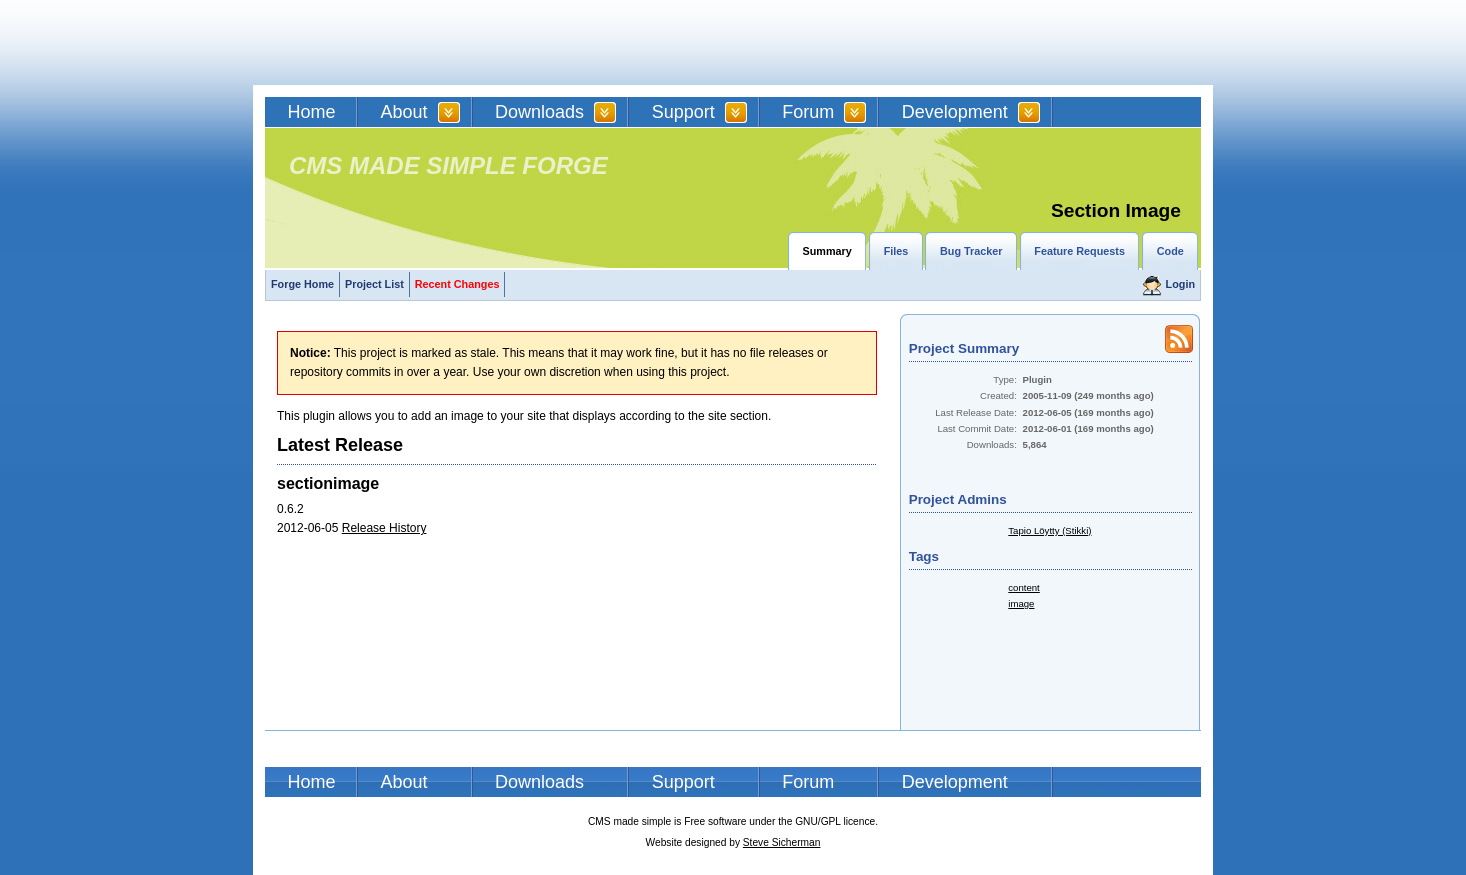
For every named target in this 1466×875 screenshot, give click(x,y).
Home (312, 112)
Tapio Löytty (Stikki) (1049, 530)
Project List (374, 284)
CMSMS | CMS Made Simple (408, 42)
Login (1180, 284)
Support (683, 112)
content (1023, 587)
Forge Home (302, 284)
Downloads (539, 112)
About (404, 112)
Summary (827, 251)
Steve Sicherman (782, 842)
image (1021, 603)
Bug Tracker (971, 251)
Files (896, 251)
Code (1170, 251)
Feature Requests (1079, 251)
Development (955, 112)
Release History (384, 528)
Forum (808, 112)
